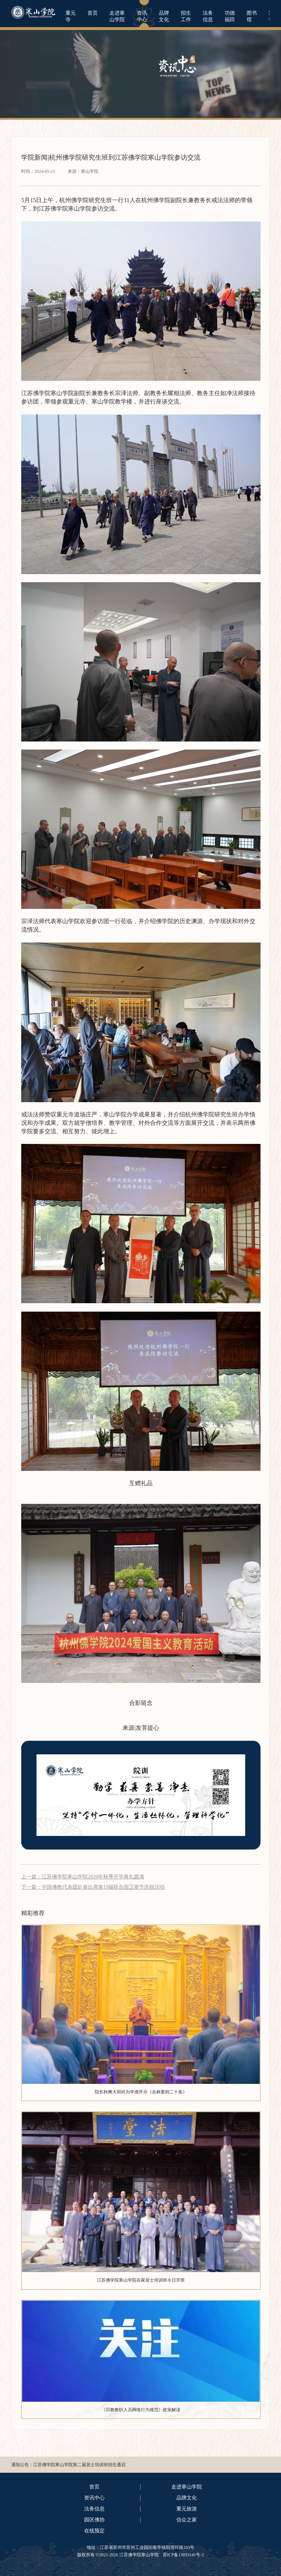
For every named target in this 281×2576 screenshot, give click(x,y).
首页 (92, 13)
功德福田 (230, 16)
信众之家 (186, 2520)
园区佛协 (94, 2520)
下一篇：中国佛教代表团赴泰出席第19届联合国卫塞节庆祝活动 (93, 1887)
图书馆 (252, 16)
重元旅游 (186, 2509)
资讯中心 (142, 16)
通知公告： (22, 2464)
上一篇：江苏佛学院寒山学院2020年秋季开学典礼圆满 (82, 1877)
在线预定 (94, 2531)
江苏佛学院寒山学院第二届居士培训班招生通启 (79, 2464)
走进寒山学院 (117, 16)
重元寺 (70, 16)
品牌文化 (164, 16)
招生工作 (186, 16)
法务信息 (208, 16)
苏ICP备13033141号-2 (183, 2554)
